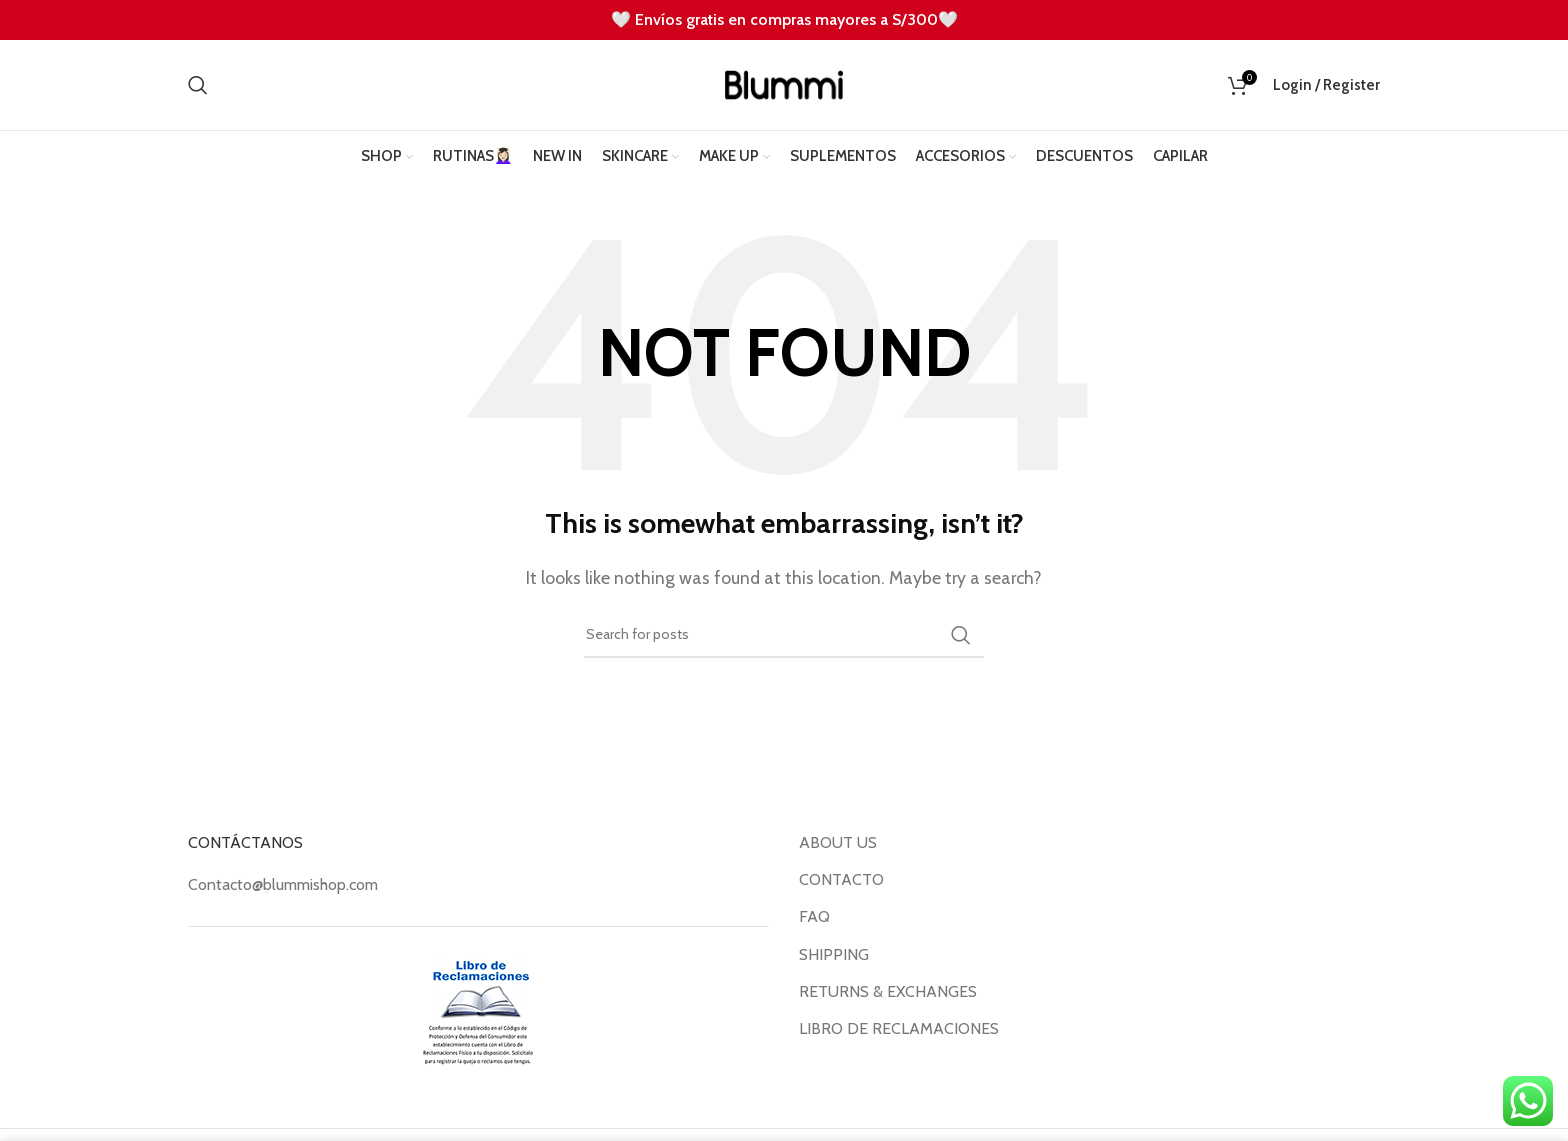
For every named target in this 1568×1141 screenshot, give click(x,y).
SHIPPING (834, 954)
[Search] (198, 85)
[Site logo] (784, 83)
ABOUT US (838, 842)
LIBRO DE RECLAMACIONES (899, 1028)
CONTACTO (841, 879)
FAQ (814, 916)
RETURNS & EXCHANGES (888, 991)
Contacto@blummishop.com (283, 884)
